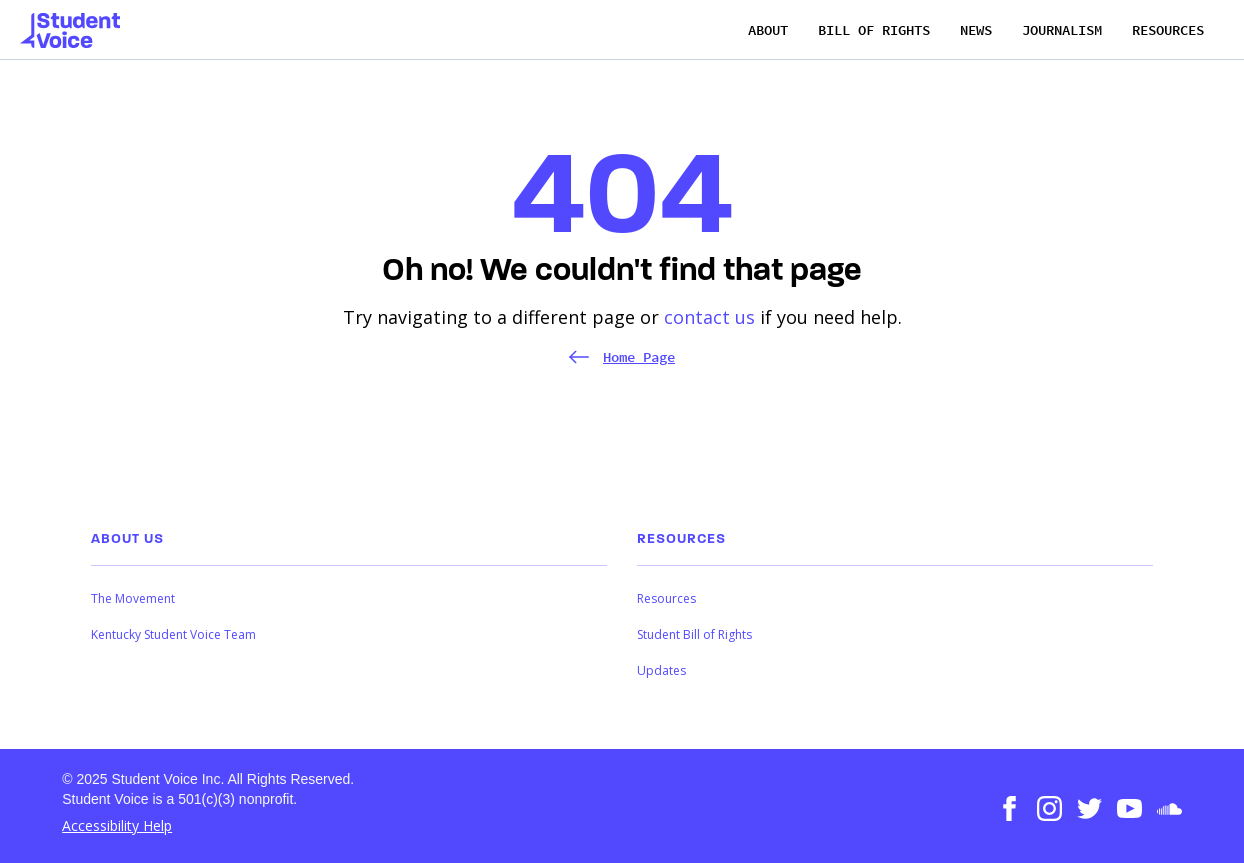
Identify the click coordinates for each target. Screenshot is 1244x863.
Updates (661, 670)
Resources (666, 598)
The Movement (133, 598)
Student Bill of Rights (694, 634)
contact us (709, 317)
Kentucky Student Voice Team (173, 634)
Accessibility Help (117, 825)
